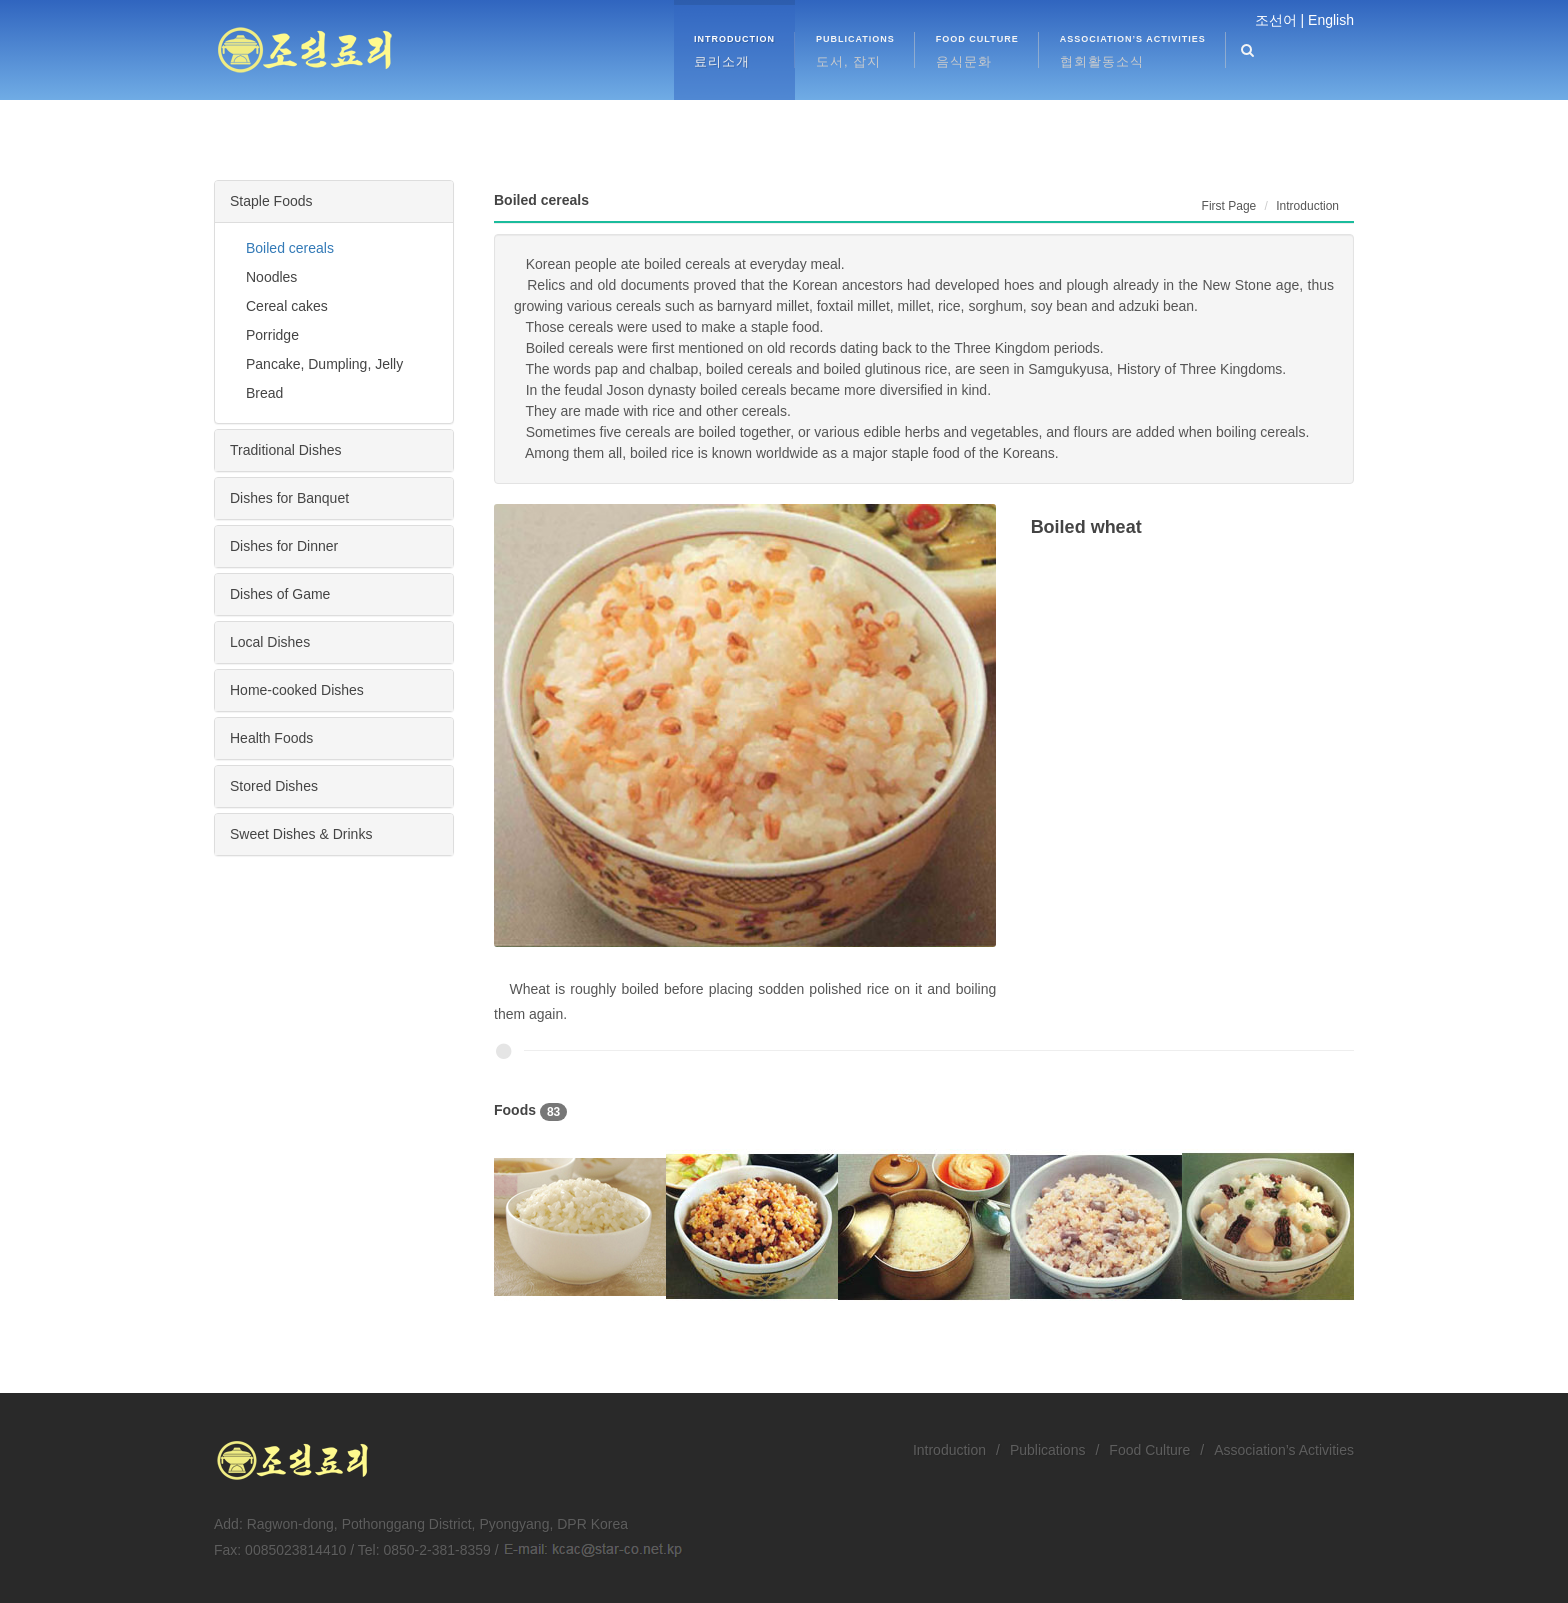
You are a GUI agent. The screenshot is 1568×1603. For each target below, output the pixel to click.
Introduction (949, 1450)
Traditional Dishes (286, 450)
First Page (1229, 206)
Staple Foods (271, 201)
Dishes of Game (280, 594)
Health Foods (271, 738)
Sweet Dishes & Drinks (301, 834)
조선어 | (1280, 20)
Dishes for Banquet (289, 498)
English (1331, 20)
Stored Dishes (274, 786)
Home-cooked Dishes (297, 690)
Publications (1048, 1450)
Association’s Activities (1284, 1450)
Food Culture (1149, 1450)
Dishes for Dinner (284, 546)
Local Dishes (270, 642)
